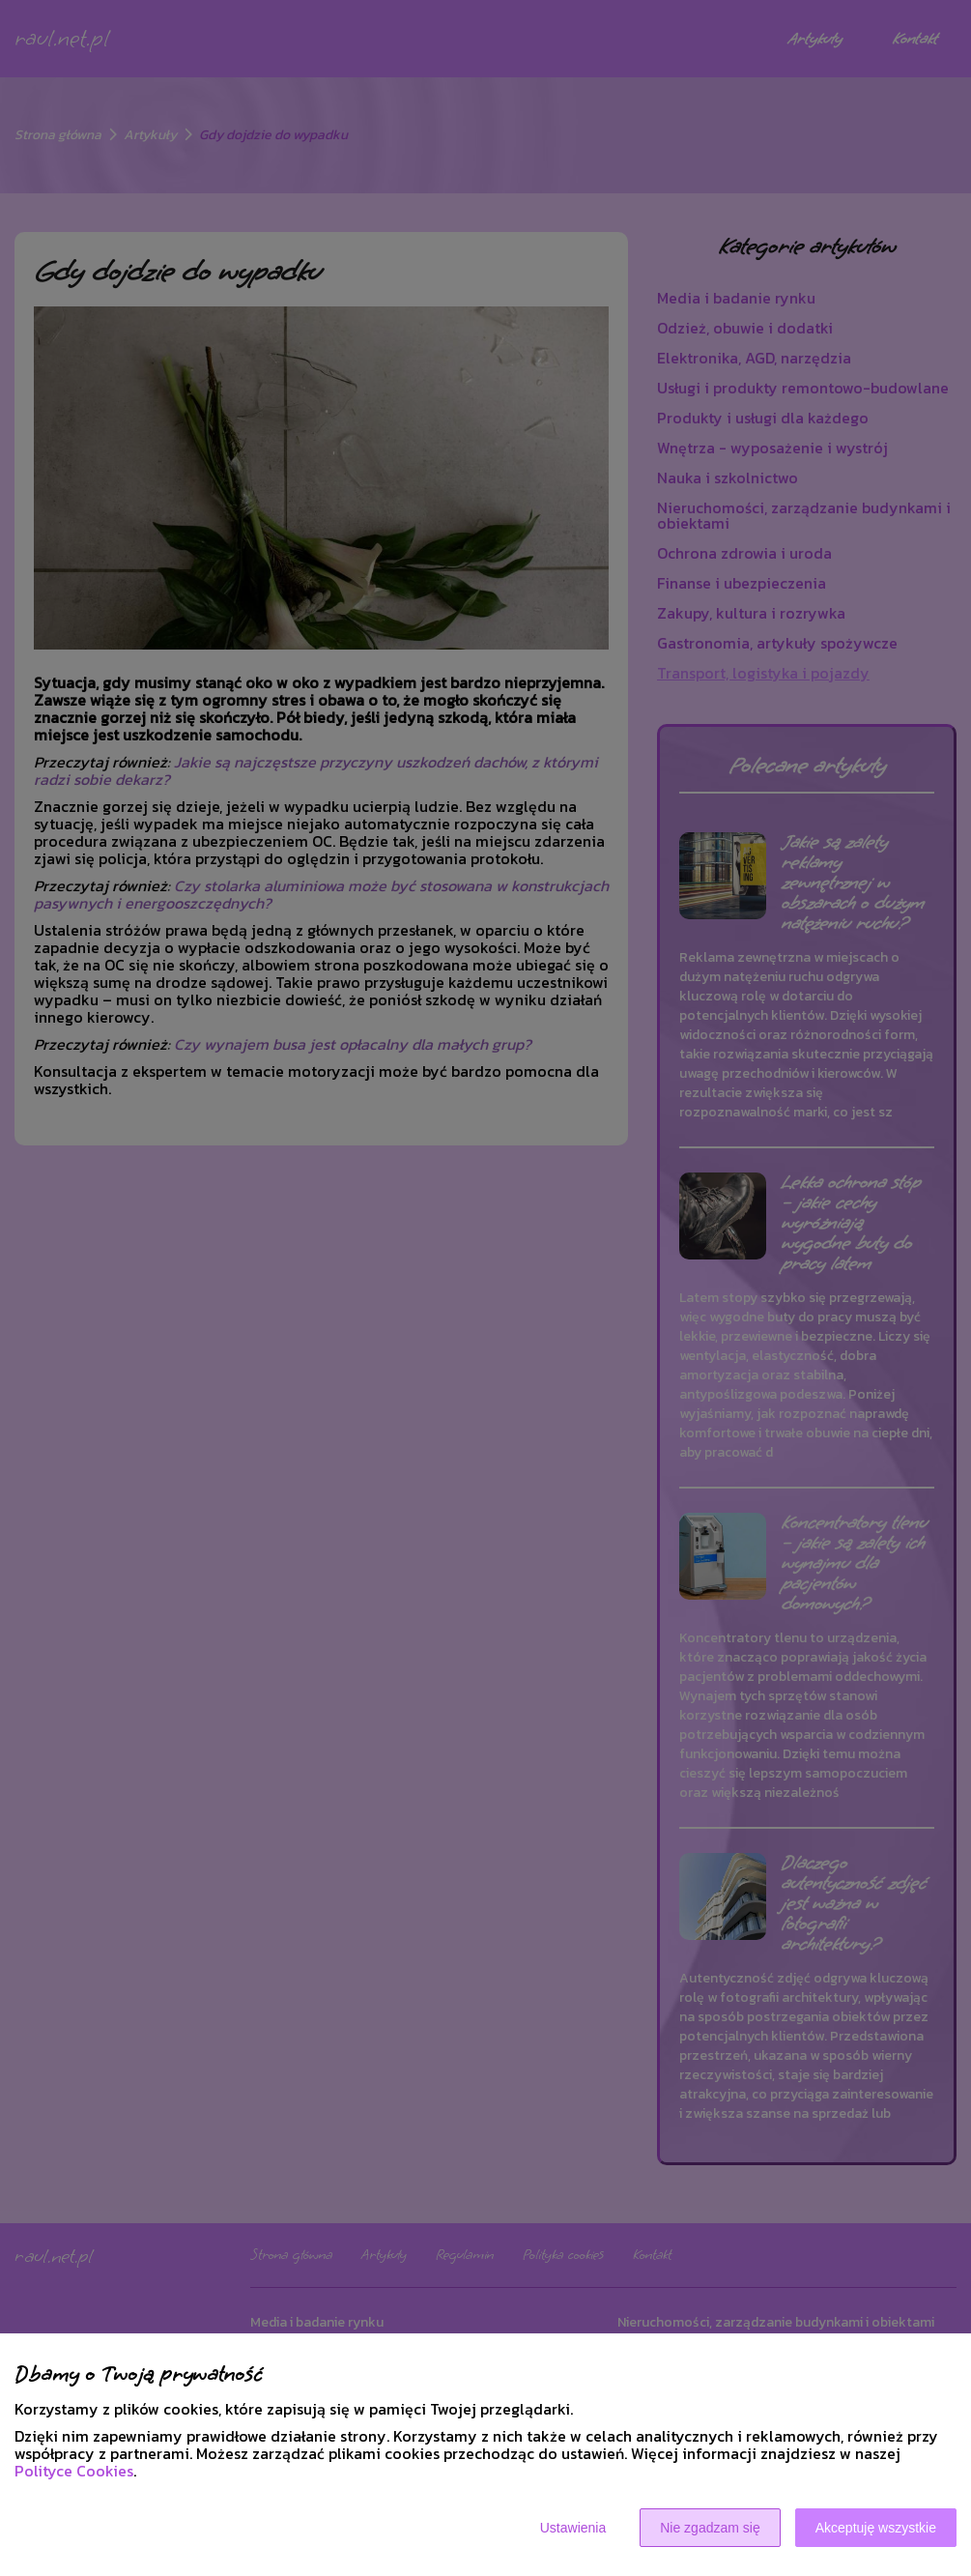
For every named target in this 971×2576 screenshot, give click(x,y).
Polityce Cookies (73, 2470)
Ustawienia (573, 2527)
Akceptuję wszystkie (875, 2527)
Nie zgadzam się (710, 2527)
